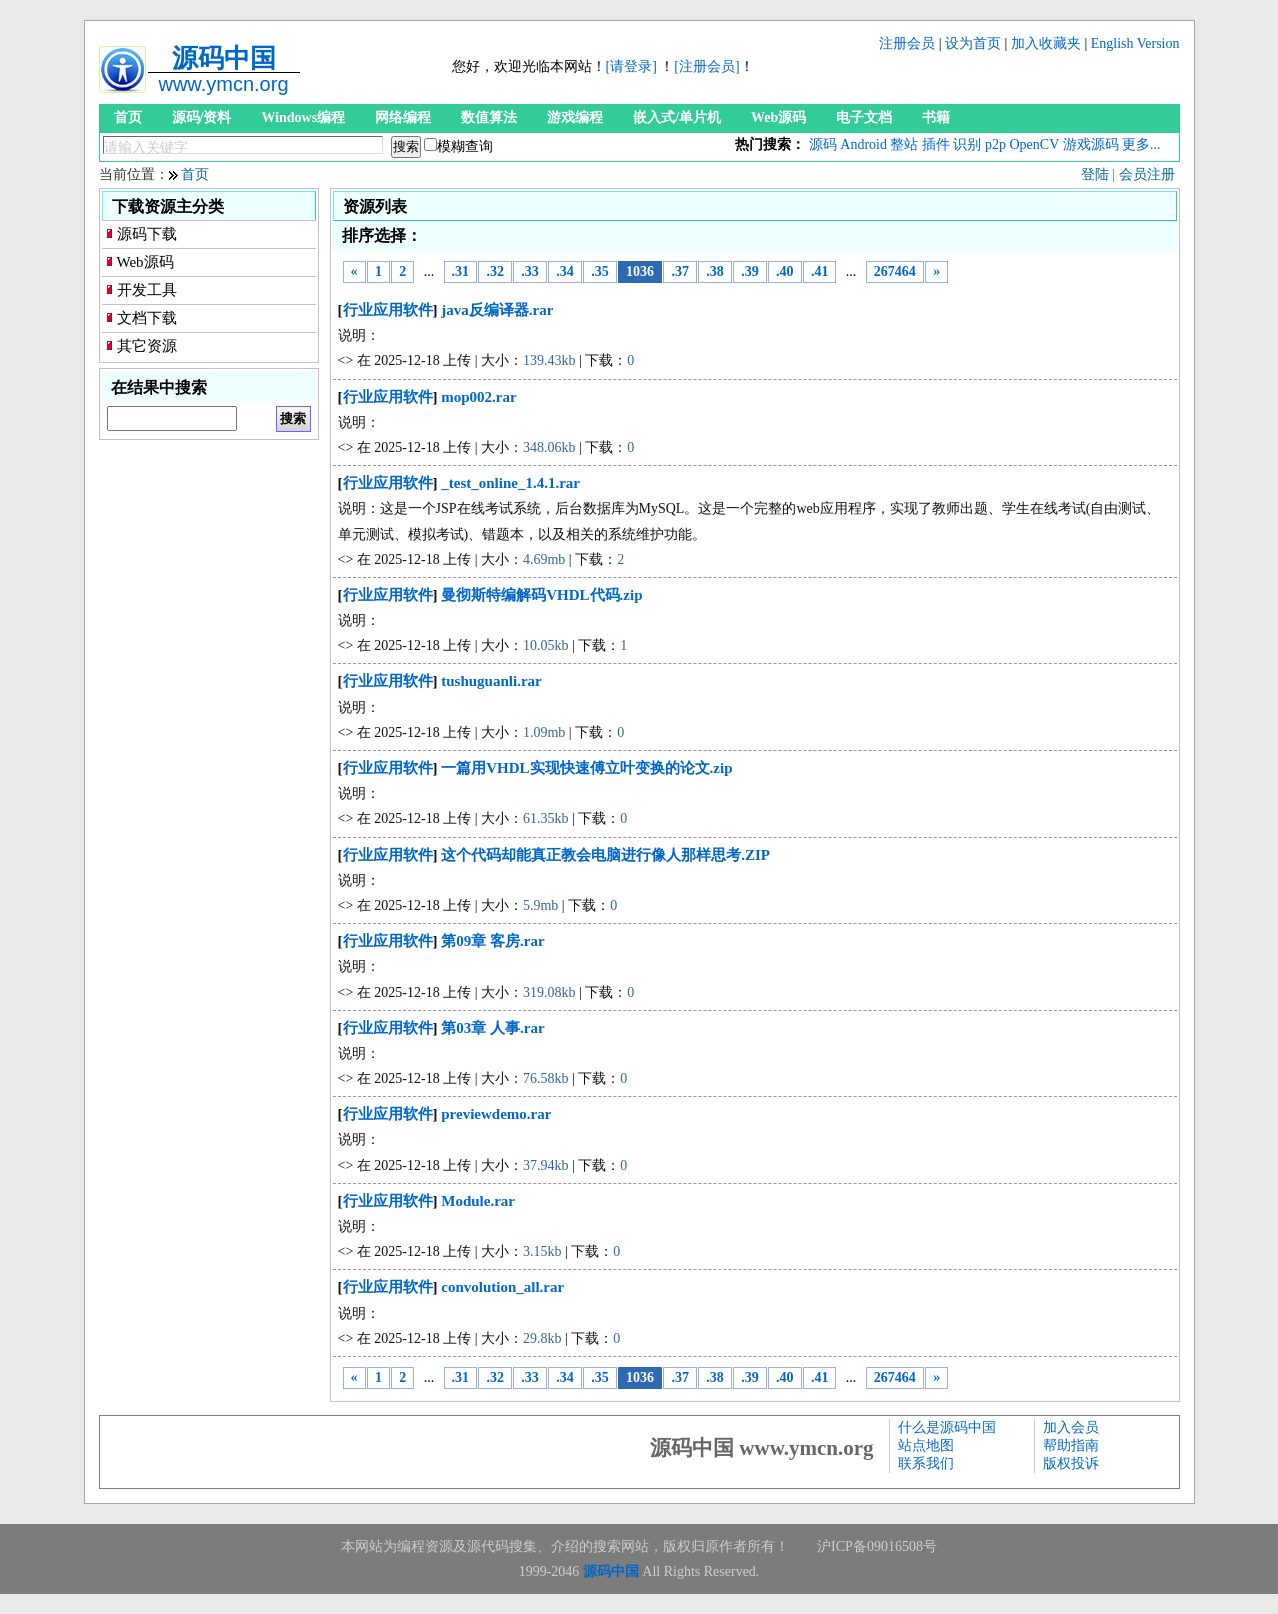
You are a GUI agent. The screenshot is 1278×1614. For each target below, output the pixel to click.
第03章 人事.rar (492, 1028)
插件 (936, 144)
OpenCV (1034, 144)
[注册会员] (706, 66)
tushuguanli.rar (491, 681)
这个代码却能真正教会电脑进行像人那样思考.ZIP (605, 855)
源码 (823, 144)
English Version (1135, 43)
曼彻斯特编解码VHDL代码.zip (541, 595)
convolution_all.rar (502, 1287)
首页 (128, 117)
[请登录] (631, 66)
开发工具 (147, 290)
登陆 (1095, 174)
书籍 (936, 117)
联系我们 (926, 1463)
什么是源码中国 (947, 1427)
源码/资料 (202, 117)
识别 (967, 144)
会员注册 (1147, 174)
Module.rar (478, 1201)
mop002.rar (478, 397)
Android (863, 144)
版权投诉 (1071, 1463)
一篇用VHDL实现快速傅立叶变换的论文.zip (586, 768)
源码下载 (147, 234)
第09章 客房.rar (492, 941)
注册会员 (907, 43)
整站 (904, 144)
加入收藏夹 (1046, 43)
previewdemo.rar (496, 1114)
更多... (1141, 144)
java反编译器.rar (497, 310)
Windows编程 (303, 117)
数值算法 (489, 117)
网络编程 (403, 117)
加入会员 (1071, 1427)
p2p (995, 144)
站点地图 (926, 1445)
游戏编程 (575, 117)
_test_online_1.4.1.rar (510, 483)
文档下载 (147, 318)
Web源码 (778, 117)
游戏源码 (1091, 144)
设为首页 (973, 43)
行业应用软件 (388, 310)
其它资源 (147, 346)
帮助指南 (1071, 1445)
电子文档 (864, 117)
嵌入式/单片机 (677, 117)
